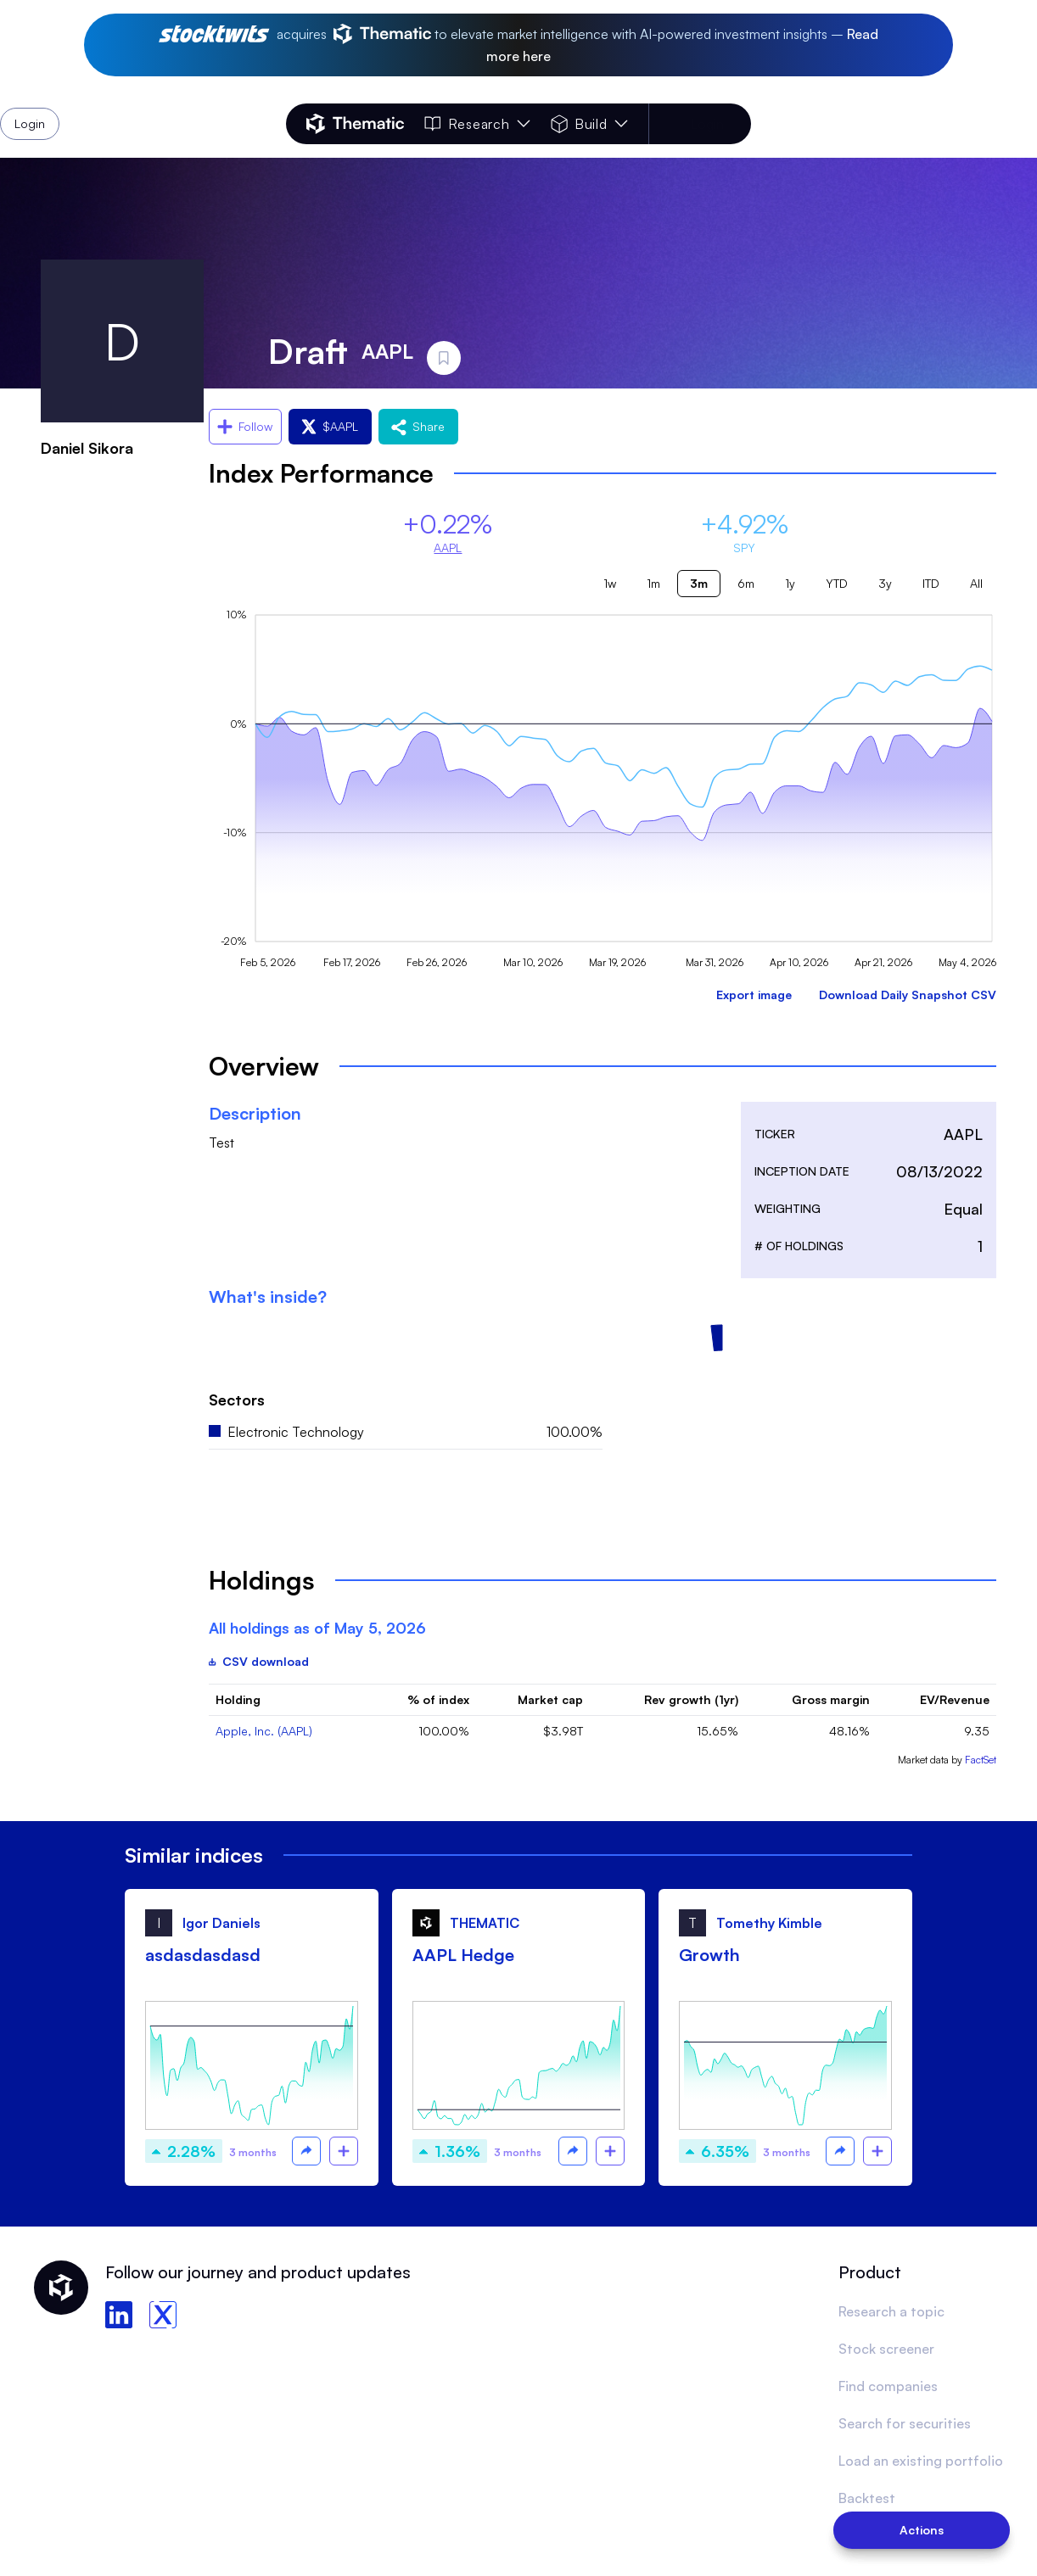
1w (609, 583)
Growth (709, 1954)
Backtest (866, 2497)
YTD (837, 583)
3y (885, 583)
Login (707, 123)
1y (790, 583)
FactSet (980, 1759)
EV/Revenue (954, 1699)
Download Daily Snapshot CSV (907, 994)
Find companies (888, 2386)
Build (589, 123)
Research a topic (891, 2311)
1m (653, 583)
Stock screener (886, 2348)
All (976, 583)
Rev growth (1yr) (691, 1699)
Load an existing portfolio (920, 2460)
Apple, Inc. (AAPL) (264, 1731)
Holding (238, 1699)
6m (745, 583)
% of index (438, 1699)
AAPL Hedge (463, 1954)
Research (477, 123)
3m (699, 583)
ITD (930, 583)
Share (418, 426)
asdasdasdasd (203, 1954)
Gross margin (831, 1699)
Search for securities (904, 2423)
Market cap (550, 1699)
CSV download (259, 1661)
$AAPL (330, 426)
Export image (754, 994)
